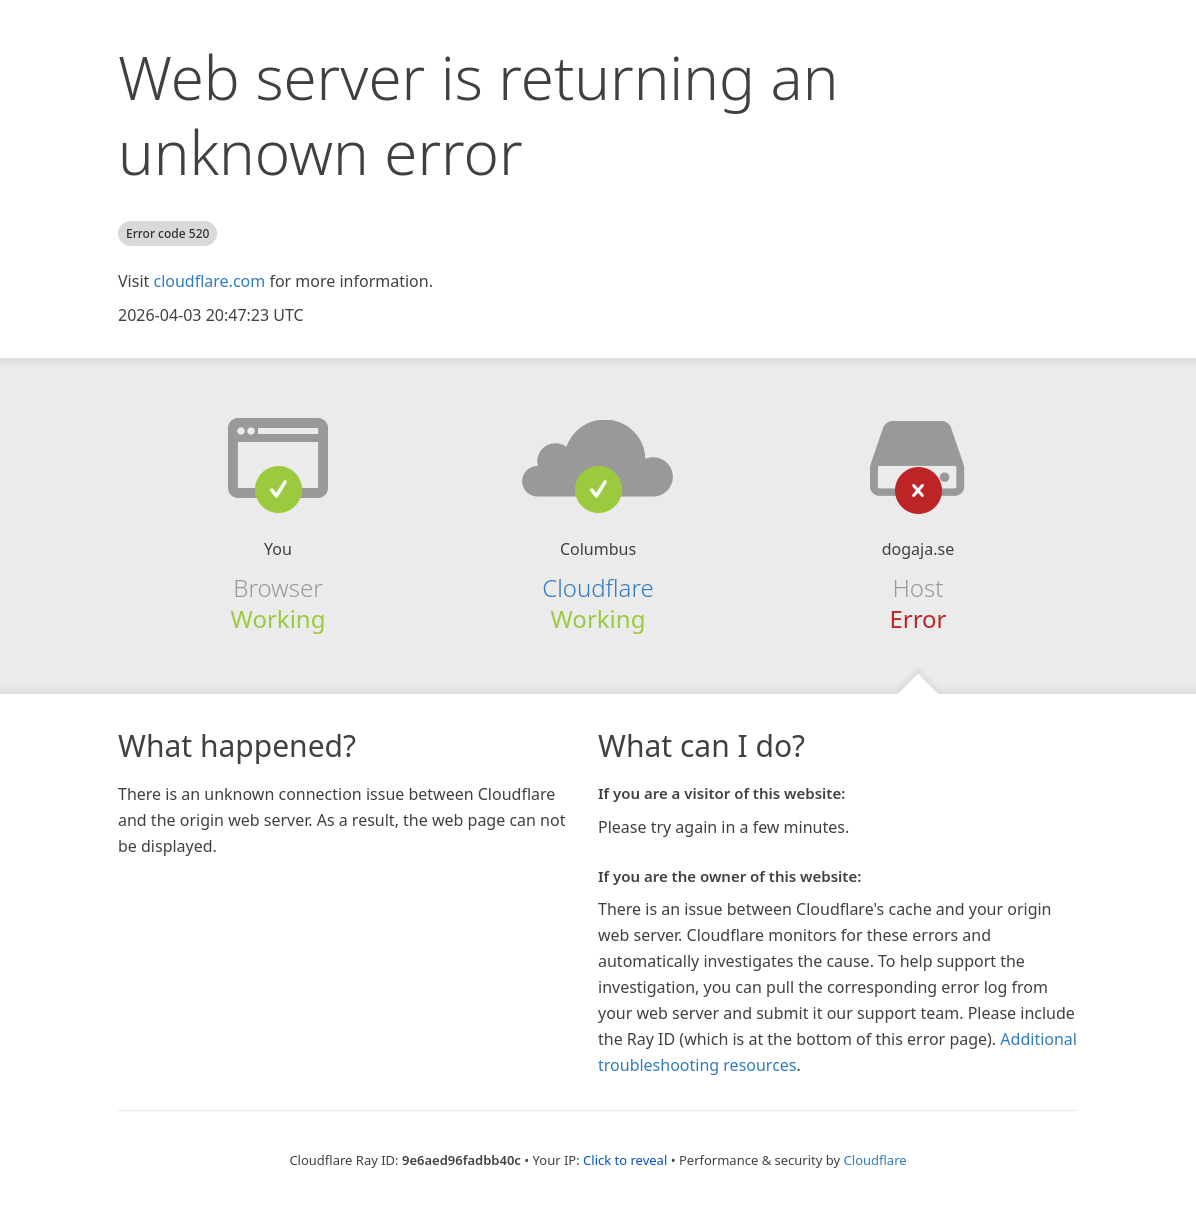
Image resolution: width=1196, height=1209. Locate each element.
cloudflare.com (209, 281)
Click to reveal (625, 1160)
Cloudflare (597, 587)
